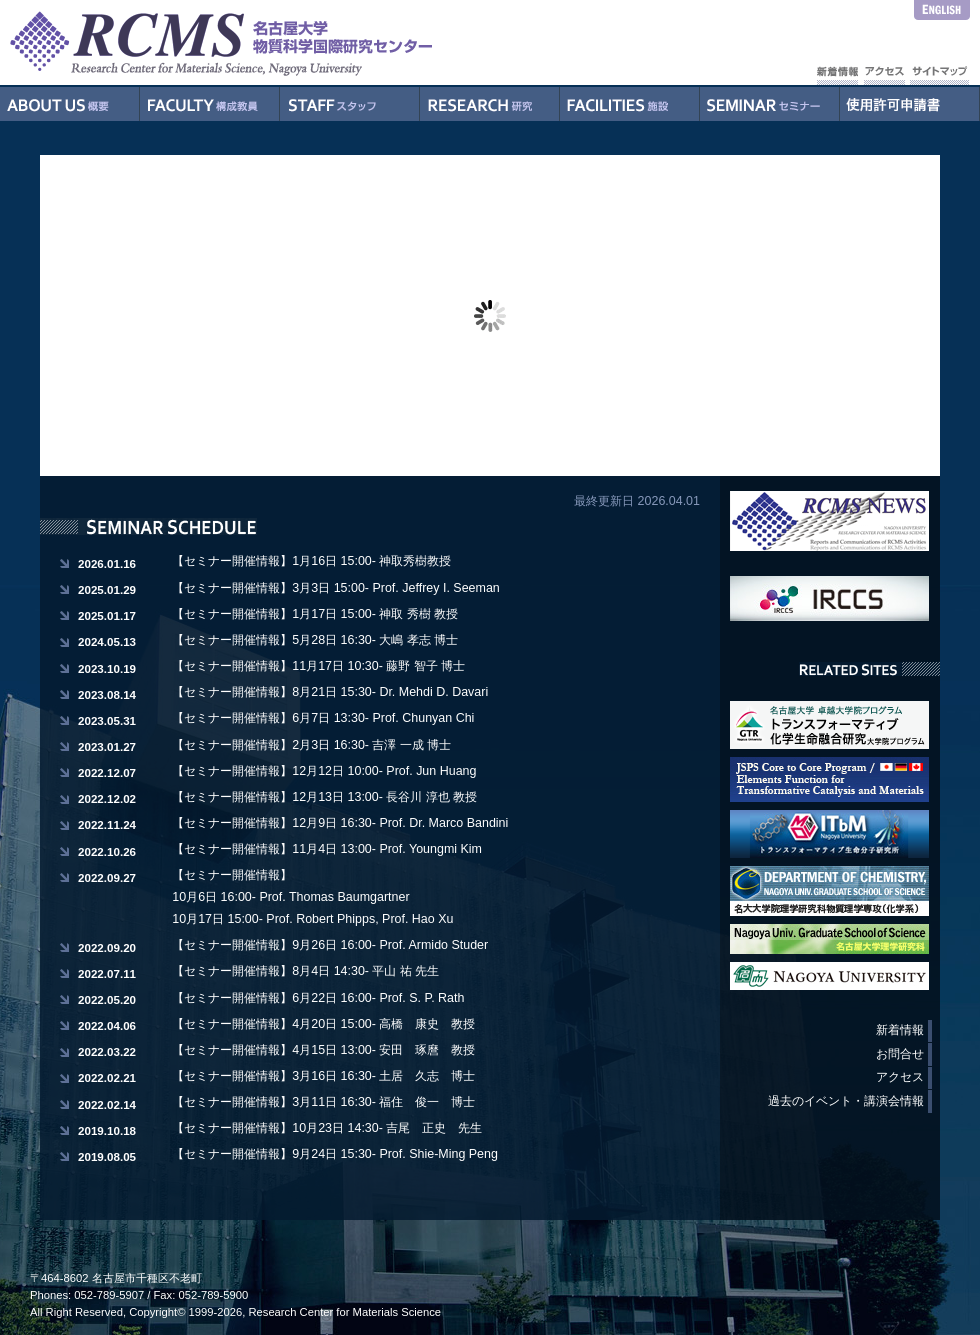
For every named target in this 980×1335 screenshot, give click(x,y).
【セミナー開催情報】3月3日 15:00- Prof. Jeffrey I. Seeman (335, 588)
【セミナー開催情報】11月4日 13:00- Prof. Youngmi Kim (327, 849)
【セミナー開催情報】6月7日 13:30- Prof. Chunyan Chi (323, 718)
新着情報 (900, 1030)
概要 (70, 104)
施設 (630, 104)
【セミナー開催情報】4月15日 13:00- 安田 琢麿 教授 (323, 1050)
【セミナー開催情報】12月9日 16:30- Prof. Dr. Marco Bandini (340, 823)
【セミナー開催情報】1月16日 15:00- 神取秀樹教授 (311, 561)
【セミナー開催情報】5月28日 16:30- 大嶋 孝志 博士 (315, 640)
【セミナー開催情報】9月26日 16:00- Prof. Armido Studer (330, 945)
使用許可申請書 (910, 104)
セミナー (770, 104)
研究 (490, 104)
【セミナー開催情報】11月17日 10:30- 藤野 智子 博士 (318, 666)
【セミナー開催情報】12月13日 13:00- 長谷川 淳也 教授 (324, 797)
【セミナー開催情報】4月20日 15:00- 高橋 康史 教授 (323, 1024)
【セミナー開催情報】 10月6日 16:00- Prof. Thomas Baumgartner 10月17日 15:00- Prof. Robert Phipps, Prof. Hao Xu (312, 897)
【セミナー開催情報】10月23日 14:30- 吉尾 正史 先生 (327, 1128)
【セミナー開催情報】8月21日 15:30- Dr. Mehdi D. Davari (330, 692)
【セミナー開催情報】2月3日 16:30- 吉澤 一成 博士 (311, 745)
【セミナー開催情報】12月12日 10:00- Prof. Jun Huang (324, 771)
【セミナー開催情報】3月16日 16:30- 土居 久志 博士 (323, 1076)
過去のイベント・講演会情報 (846, 1101)
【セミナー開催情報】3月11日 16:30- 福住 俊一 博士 (323, 1102)
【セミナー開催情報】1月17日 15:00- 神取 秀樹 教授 (315, 614)
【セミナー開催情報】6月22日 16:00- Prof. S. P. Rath (318, 998)
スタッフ (350, 104)
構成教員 (210, 104)
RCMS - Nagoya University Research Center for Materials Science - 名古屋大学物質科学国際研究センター (260, 42)
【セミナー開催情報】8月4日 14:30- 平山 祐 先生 (305, 971)
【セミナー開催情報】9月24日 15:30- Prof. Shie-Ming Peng (335, 1154)
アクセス (900, 1077)
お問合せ (900, 1054)
